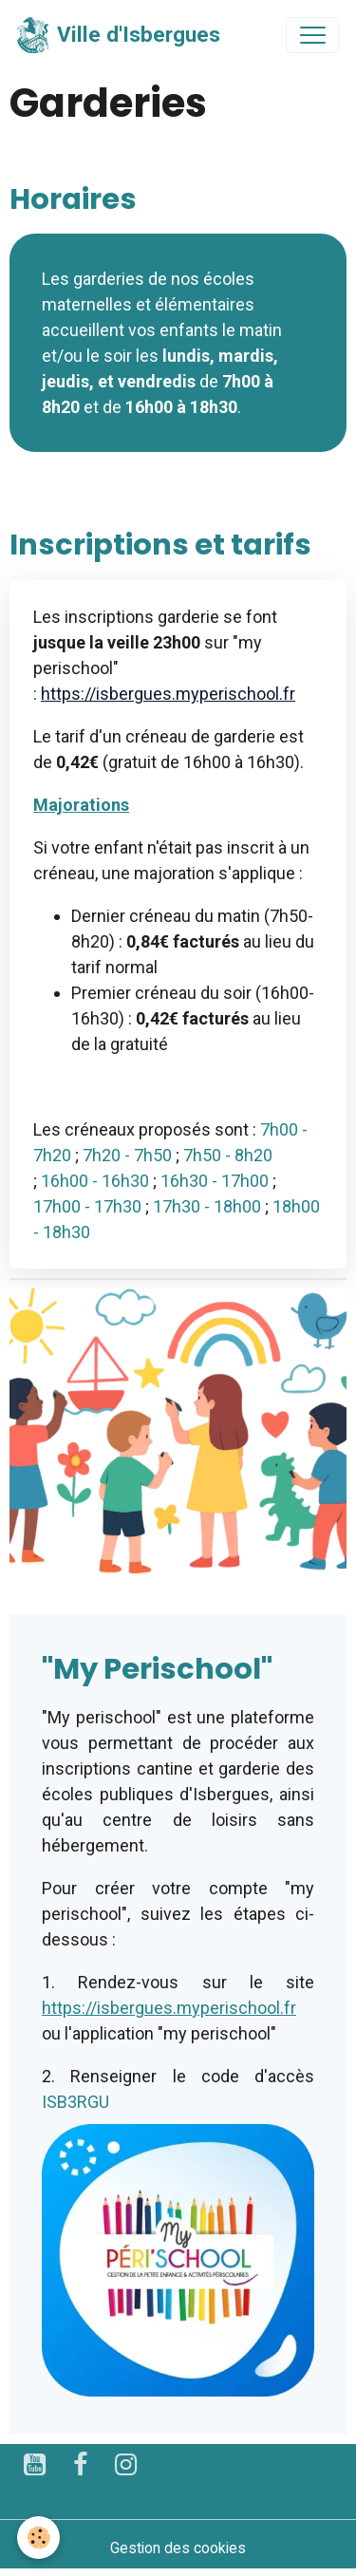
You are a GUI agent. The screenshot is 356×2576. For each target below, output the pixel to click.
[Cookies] (38, 2537)
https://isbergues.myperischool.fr (168, 694)
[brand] (118, 35)
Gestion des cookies (178, 2548)
